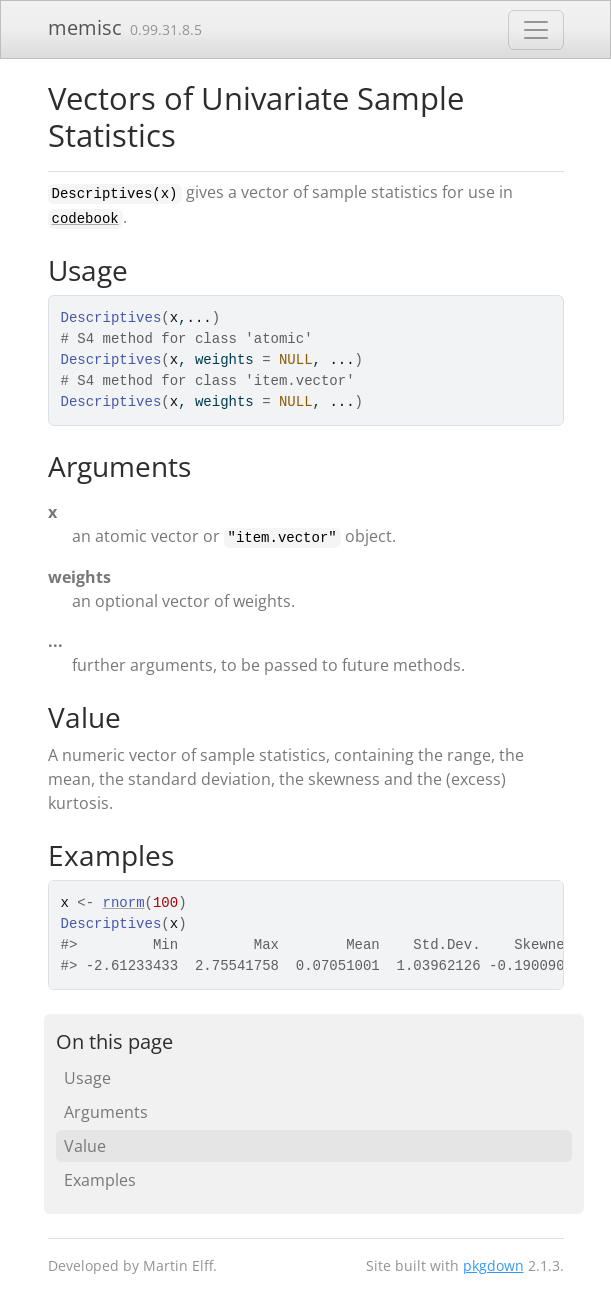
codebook (85, 219)
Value (85, 1146)
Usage (87, 1078)
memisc (85, 27)
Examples (100, 1180)
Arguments (106, 1112)
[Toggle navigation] (536, 30)
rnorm (124, 903)
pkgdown (493, 1265)
